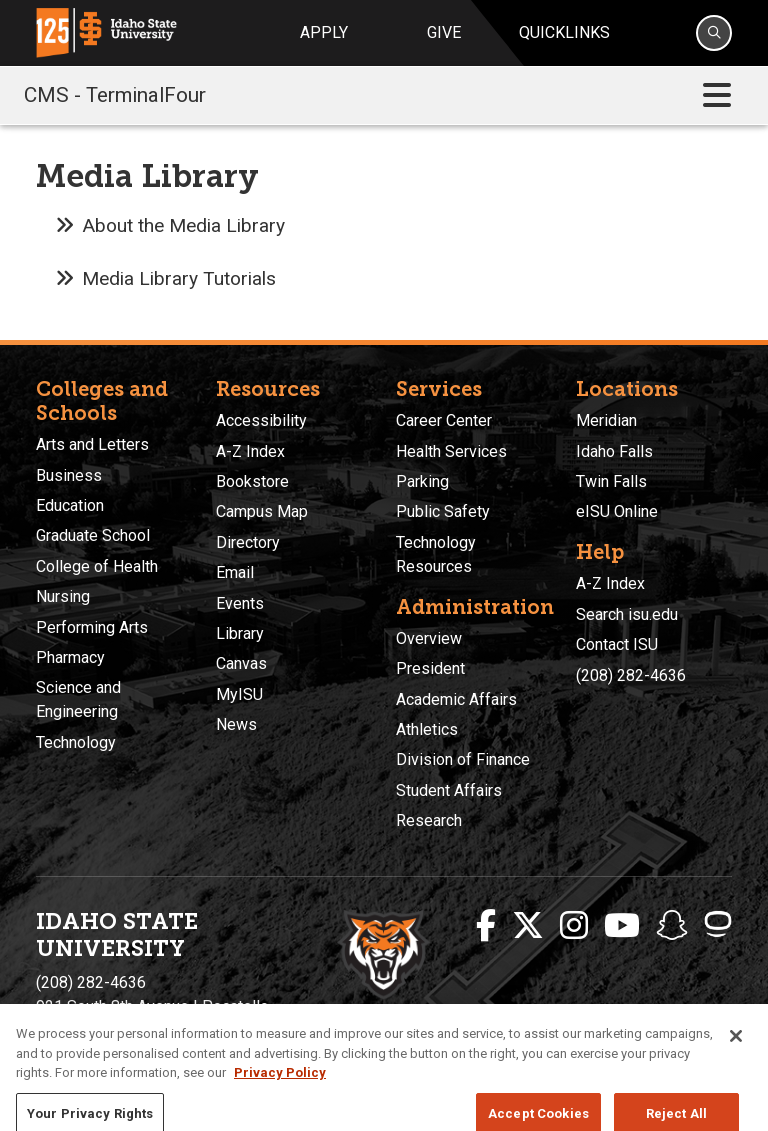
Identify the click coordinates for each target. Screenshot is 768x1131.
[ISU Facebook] (486, 926)
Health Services (451, 451)
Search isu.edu (627, 614)
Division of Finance (463, 759)
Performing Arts (92, 627)
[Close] (736, 1066)
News (236, 724)
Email (235, 572)
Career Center (444, 420)
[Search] (714, 33)
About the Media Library (183, 225)
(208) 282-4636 (631, 675)
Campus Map (262, 511)
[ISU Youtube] (622, 926)
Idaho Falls (614, 451)
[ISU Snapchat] (672, 926)
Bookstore (252, 481)
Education (70, 505)
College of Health (97, 566)
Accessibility (261, 420)
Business (69, 475)
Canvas (241, 663)
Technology (76, 742)
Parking (422, 481)
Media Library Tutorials (179, 278)
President (430, 668)
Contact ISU (617, 644)
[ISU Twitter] (528, 926)
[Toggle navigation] (717, 95)
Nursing (63, 596)
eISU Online (617, 511)
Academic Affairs (456, 699)
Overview (429, 638)
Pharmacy (70, 657)
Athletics (427, 729)
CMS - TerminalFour (115, 95)
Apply (324, 32)
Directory (248, 542)
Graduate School (93, 535)
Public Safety (443, 511)
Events (240, 603)
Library (240, 633)
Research (429, 820)
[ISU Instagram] (574, 926)
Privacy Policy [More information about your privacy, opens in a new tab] (280, 1102)
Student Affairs (449, 790)
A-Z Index (250, 451)
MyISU (239, 694)
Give (444, 32)
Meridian (606, 420)
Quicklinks (564, 32)
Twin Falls (611, 481)
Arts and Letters (92, 444)
